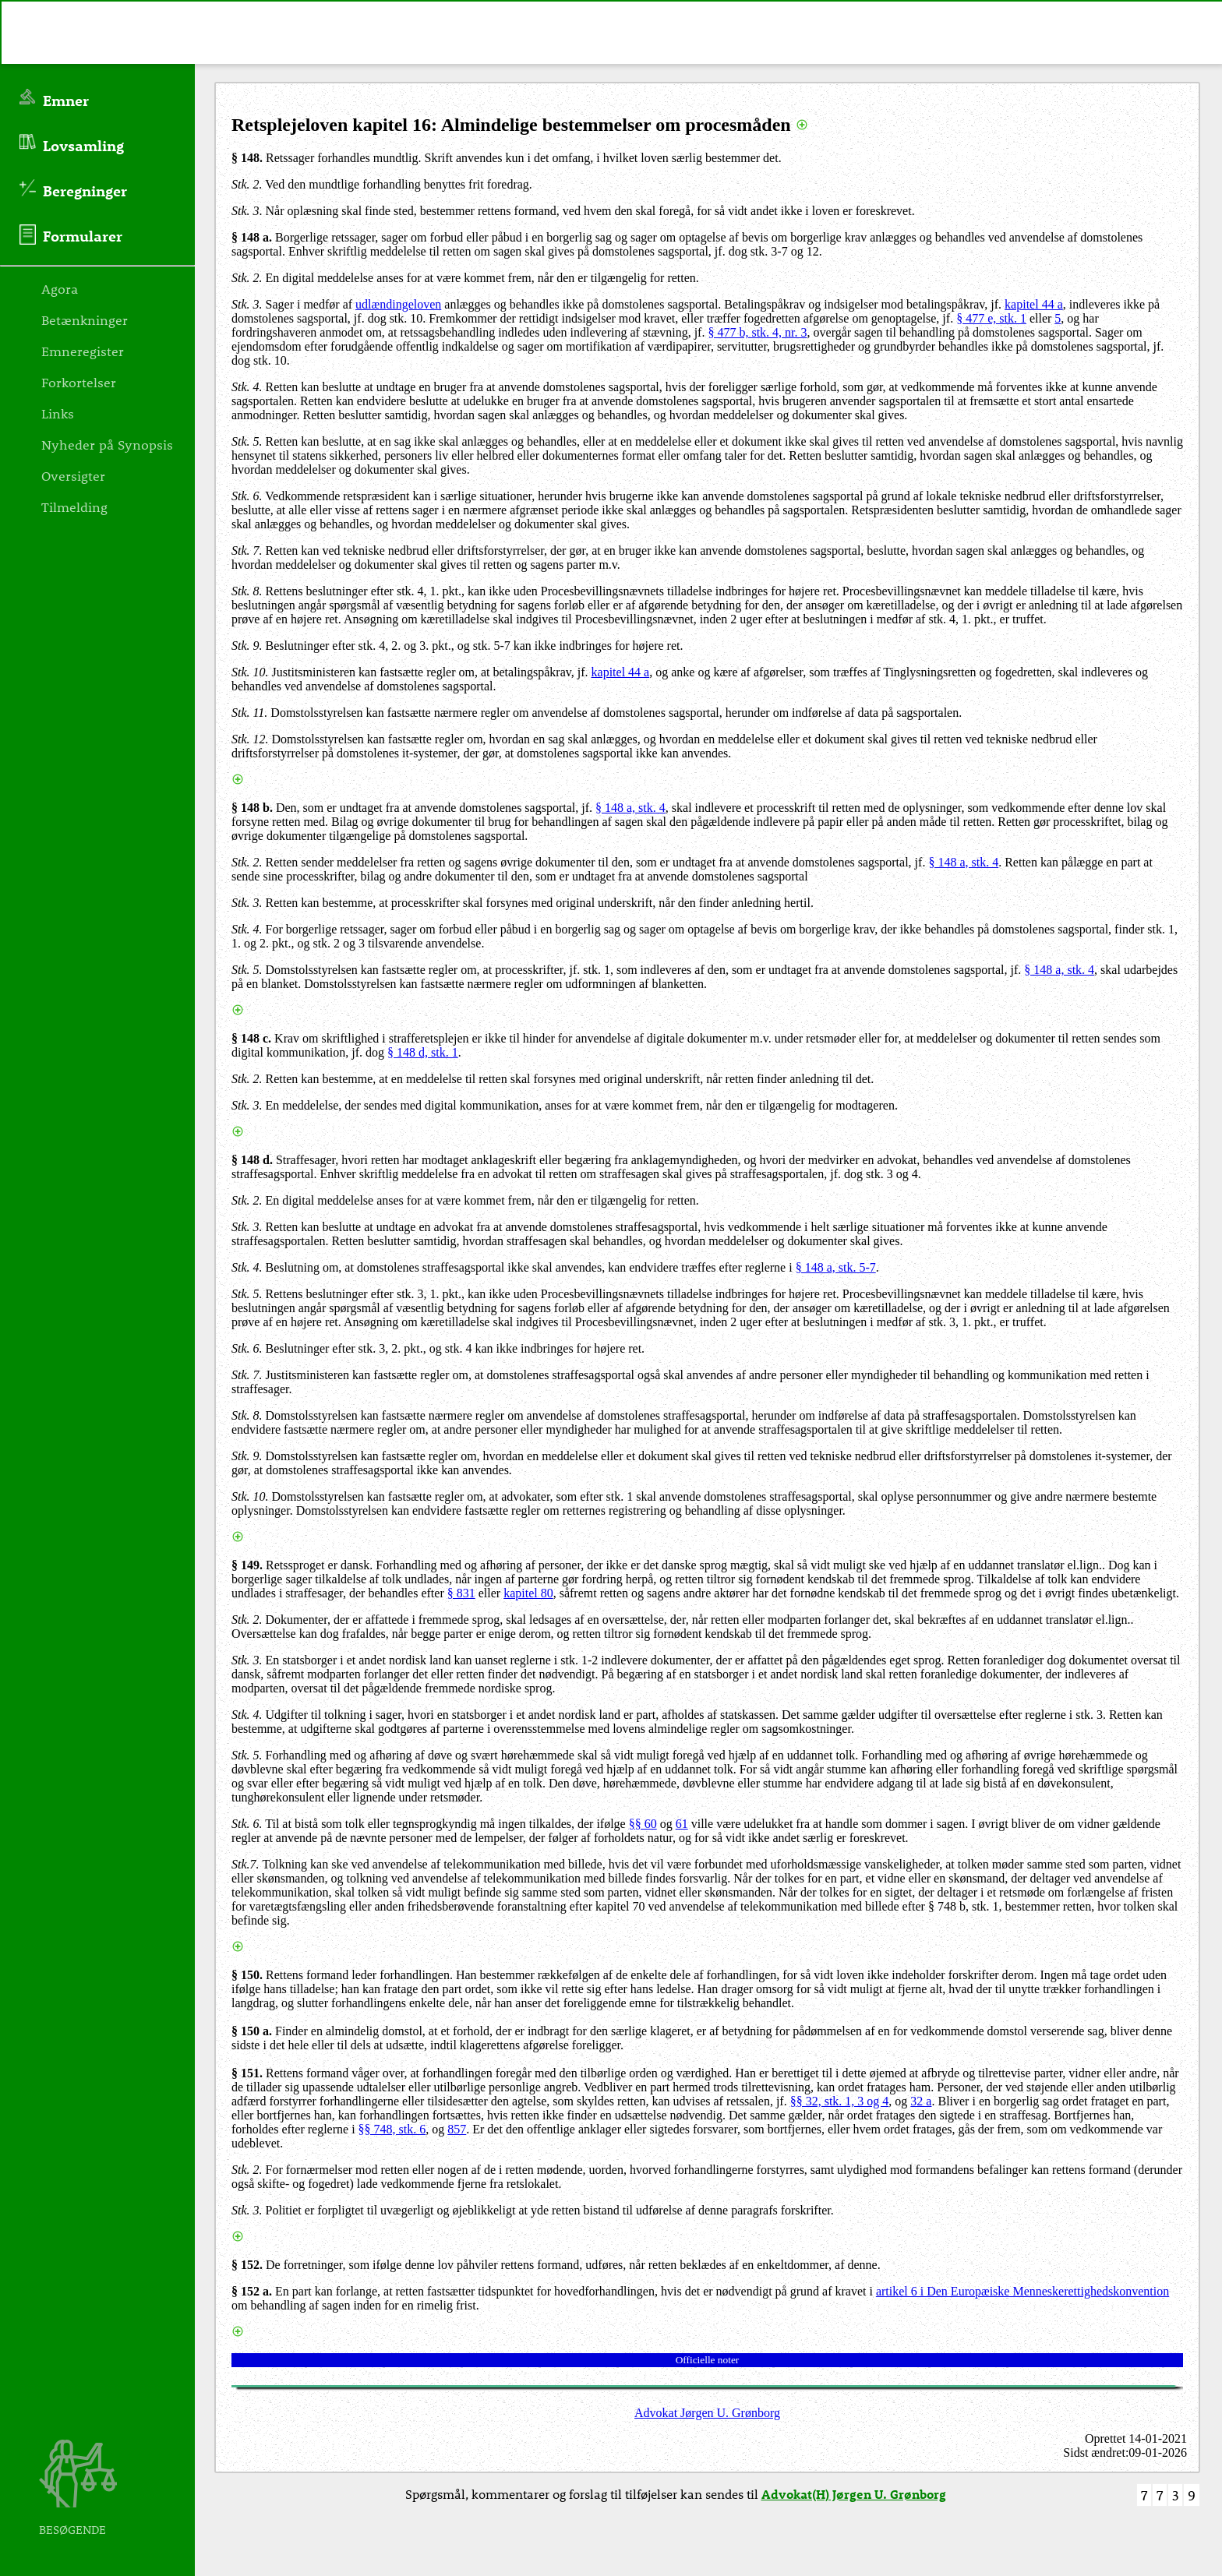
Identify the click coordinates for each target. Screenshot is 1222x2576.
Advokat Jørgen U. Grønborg (707, 2412)
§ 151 (245, 2073)
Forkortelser (78, 381)
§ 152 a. (251, 2291)
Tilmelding (74, 506)
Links (57, 413)
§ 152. (247, 2264)
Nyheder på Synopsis (107, 444)
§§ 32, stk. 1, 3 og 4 (839, 2101)
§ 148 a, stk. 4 (630, 807)
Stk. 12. (250, 739)
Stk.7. (245, 1864)
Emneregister (82, 350)
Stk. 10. (250, 672)
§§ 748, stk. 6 (392, 2129)
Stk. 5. (247, 441)
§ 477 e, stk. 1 (991, 318)
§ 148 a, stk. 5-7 (836, 1267)
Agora (59, 288)
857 (456, 2129)
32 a (920, 2101)
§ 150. (247, 1974)
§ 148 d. (252, 1159)
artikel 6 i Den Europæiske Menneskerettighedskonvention (1022, 2291)
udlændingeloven (398, 304)
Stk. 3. (247, 304)
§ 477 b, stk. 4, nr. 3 (757, 332)
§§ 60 (643, 1823)
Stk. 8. (247, 591)
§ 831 (461, 1593)
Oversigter (73, 475)
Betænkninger (84, 319)
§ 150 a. (251, 2031)
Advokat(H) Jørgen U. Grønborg (853, 2494)
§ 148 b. (252, 807)
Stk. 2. (247, 184)
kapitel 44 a (1034, 304)
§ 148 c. (251, 1038)
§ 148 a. (251, 237)
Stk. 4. (247, 386)
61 (682, 1823)
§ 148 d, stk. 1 (422, 1052)
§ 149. (247, 1565)
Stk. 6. (247, 496)
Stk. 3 (245, 210)
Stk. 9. (247, 645)
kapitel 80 (528, 1593)
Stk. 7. (247, 550)
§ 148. (247, 157)
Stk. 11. (249, 712)
